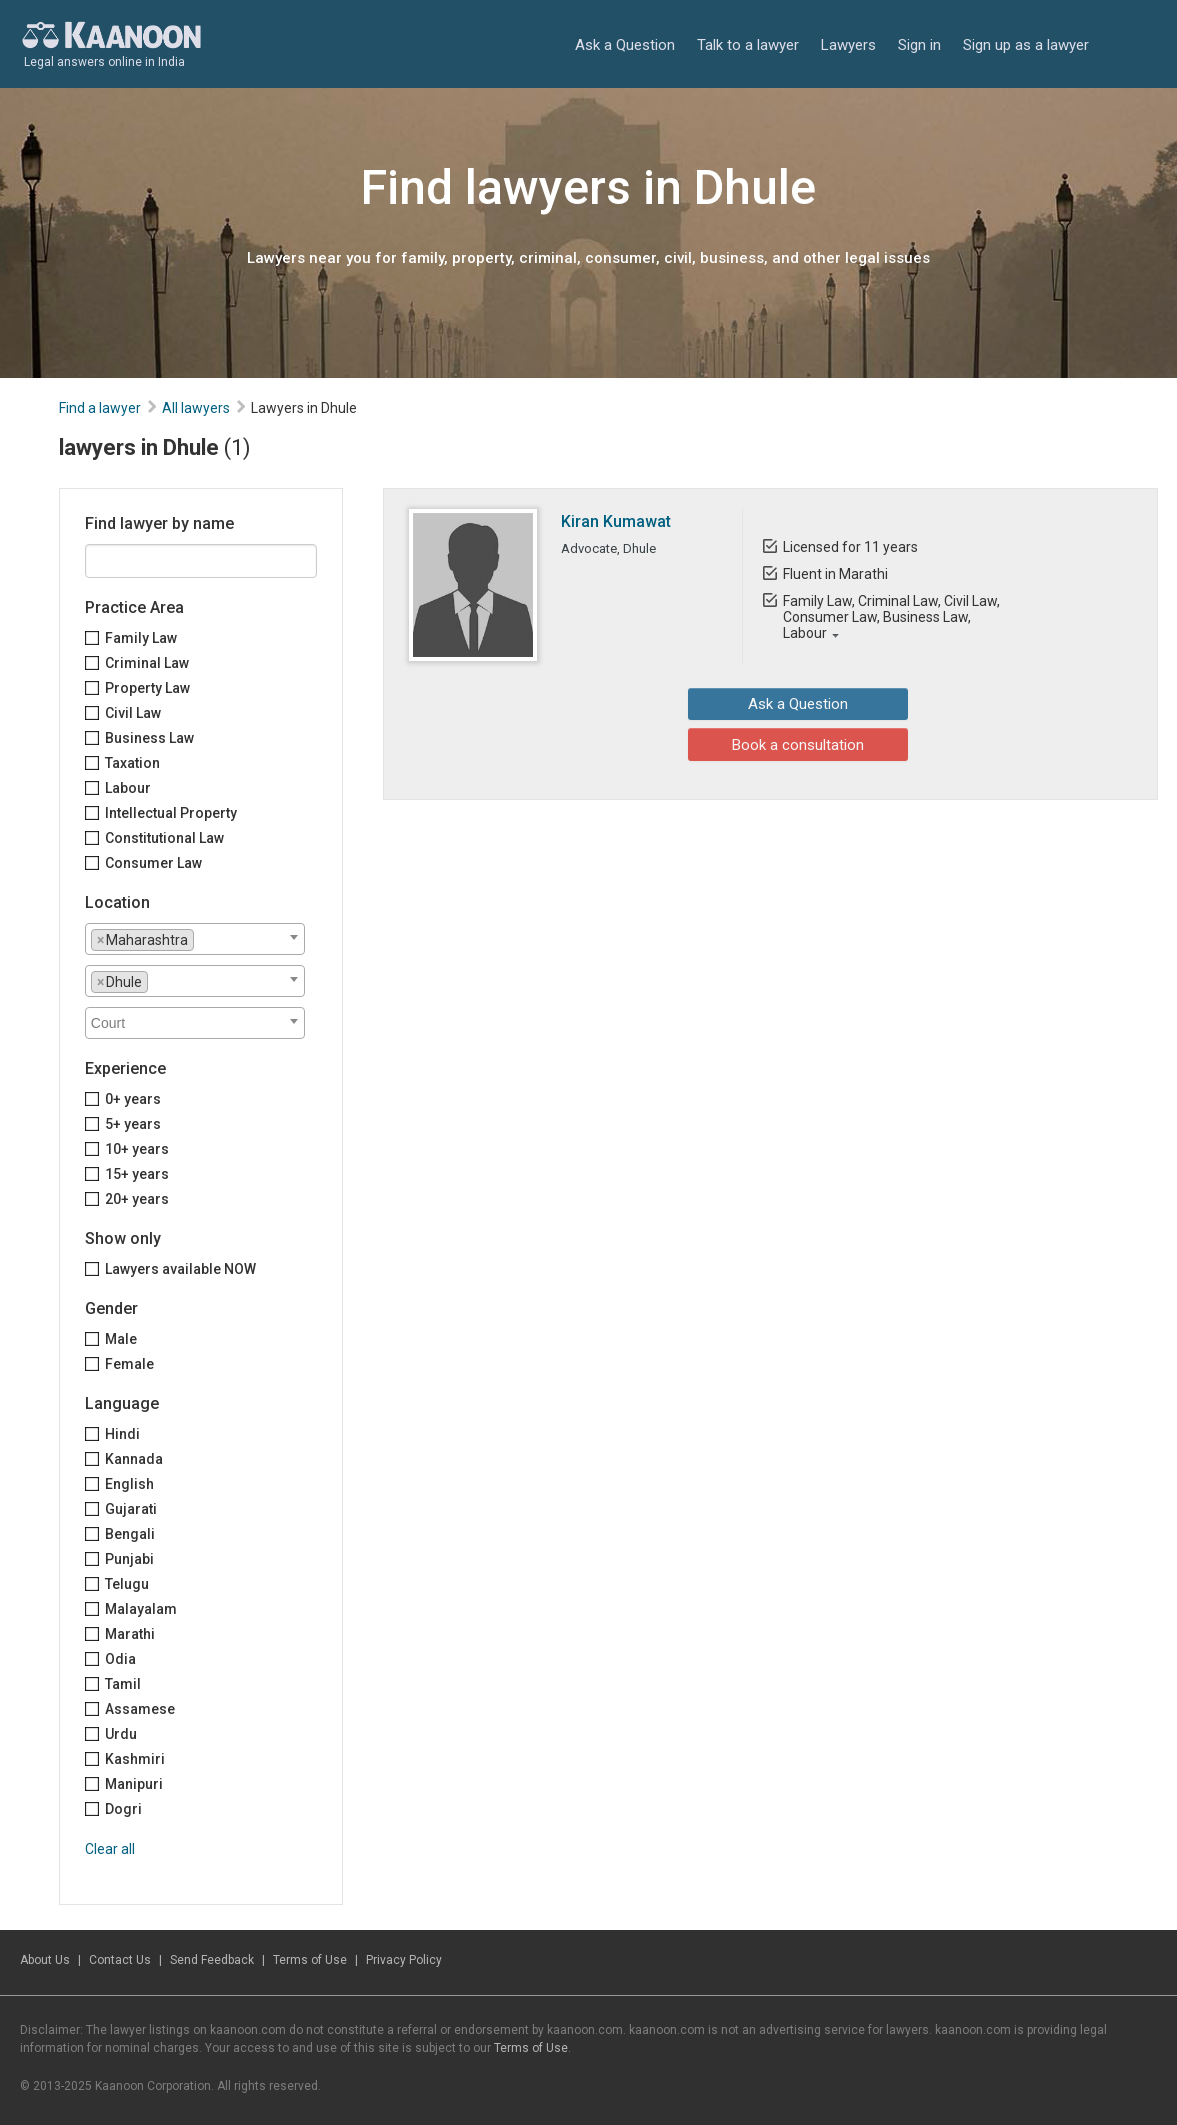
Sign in (919, 45)
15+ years (137, 1174)
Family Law (141, 638)
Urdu (121, 1734)
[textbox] (204, 939)
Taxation (132, 763)
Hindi (122, 1434)
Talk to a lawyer (748, 45)
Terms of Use (310, 1960)
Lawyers (848, 45)
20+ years (137, 1199)
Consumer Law (153, 863)
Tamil (123, 1684)
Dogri (123, 1809)
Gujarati (131, 1509)
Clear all (110, 1849)
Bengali (130, 1534)
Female (129, 1364)
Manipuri (134, 1784)
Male (121, 1339)
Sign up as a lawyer (1026, 45)
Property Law (147, 688)
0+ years (133, 1099)
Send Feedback (212, 1960)
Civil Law (133, 713)
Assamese (140, 1709)
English (129, 1484)
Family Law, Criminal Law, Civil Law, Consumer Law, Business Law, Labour (891, 617)
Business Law (149, 738)
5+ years (133, 1124)
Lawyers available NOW (180, 1269)
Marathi (130, 1634)
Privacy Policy (404, 1960)
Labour (128, 788)
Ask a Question (625, 45)
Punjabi (129, 1559)
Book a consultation (764, 744)
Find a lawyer (100, 408)
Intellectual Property (171, 813)
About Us (45, 1960)
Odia (120, 1659)
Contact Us (120, 1960)
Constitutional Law (164, 838)
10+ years (137, 1149)
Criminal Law (147, 663)
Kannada (134, 1459)
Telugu (127, 1584)
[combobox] (195, 939)
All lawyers (196, 408)
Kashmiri (135, 1759)
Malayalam (141, 1609)
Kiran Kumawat (616, 521)
